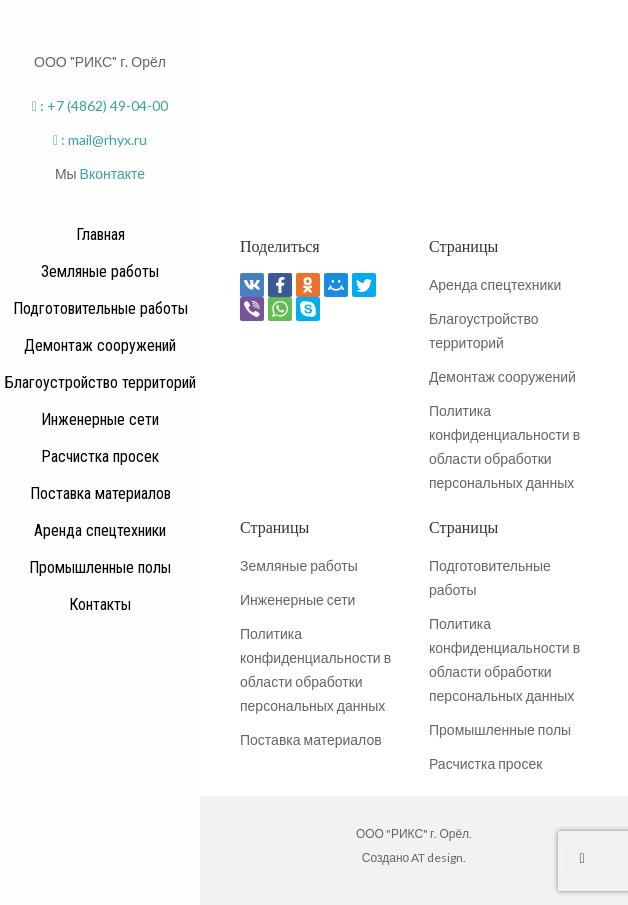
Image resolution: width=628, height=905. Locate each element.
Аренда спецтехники (495, 284)
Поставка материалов (311, 739)
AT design (437, 857)
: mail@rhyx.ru (100, 139)
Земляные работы (299, 565)
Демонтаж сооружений (502, 376)
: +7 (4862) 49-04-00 (100, 105)
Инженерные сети (297, 599)
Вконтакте (113, 173)
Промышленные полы (500, 729)
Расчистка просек (485, 763)
